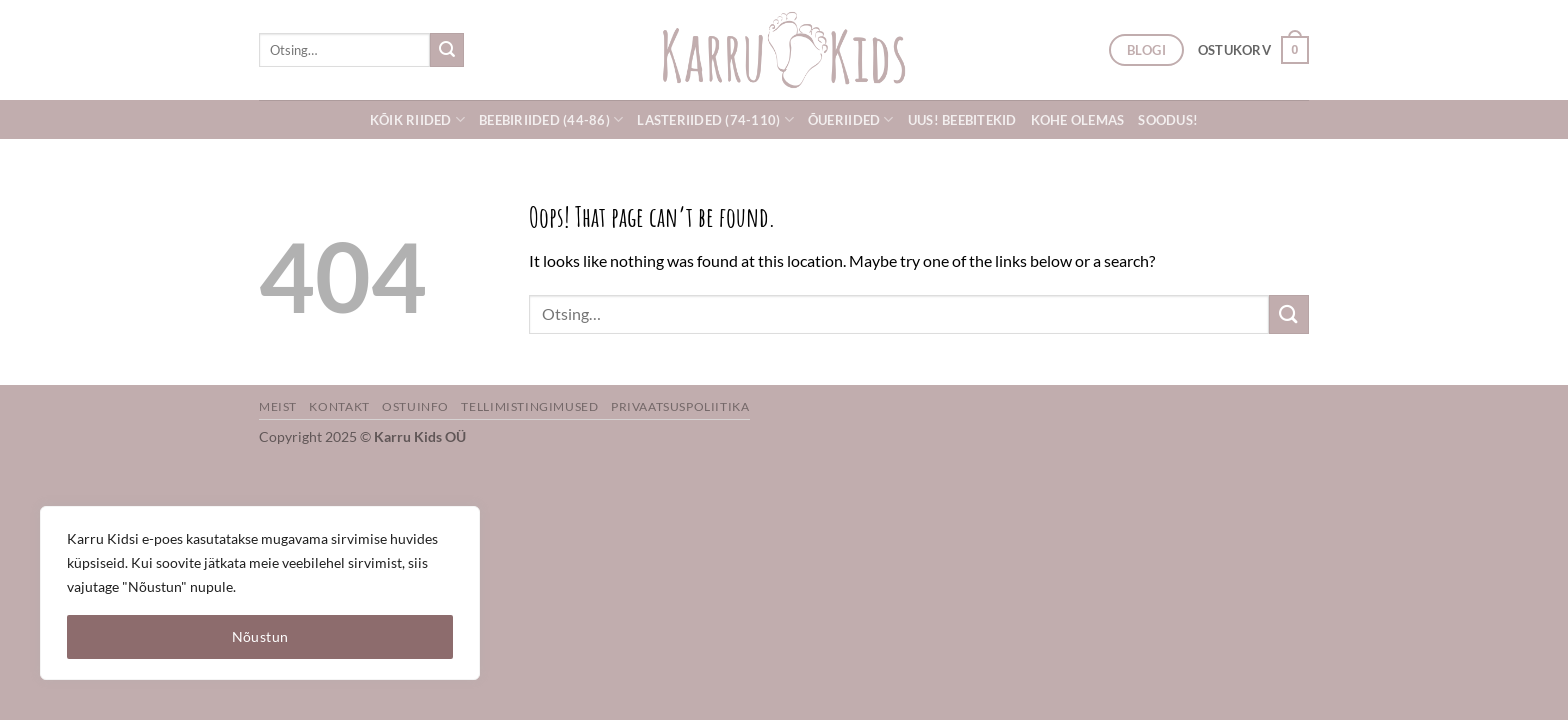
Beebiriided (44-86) (551, 119)
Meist (278, 406)
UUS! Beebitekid (962, 120)
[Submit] (447, 50)
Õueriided (851, 119)
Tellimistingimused (529, 406)
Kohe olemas (1078, 120)
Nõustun (260, 636)
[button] (1253, 50)
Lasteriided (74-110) (715, 119)
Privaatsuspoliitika (680, 406)
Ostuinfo (415, 406)
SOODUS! (1168, 120)
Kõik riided (417, 119)
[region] (260, 593)
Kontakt (339, 406)
